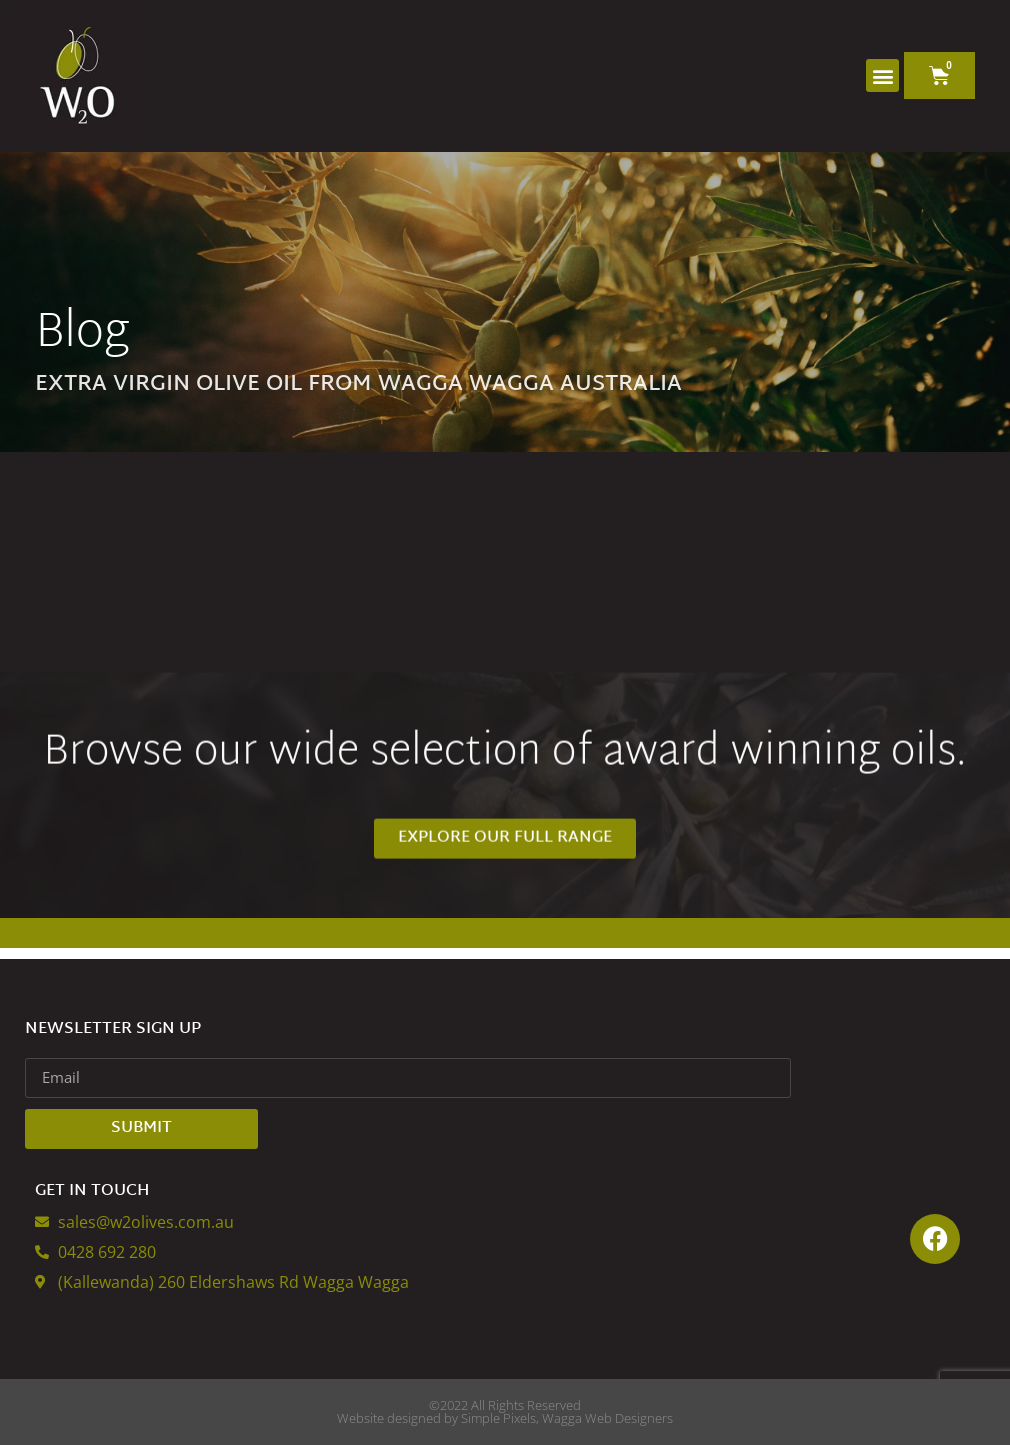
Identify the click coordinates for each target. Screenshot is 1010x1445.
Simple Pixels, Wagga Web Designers (567, 1418)
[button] (882, 75)
